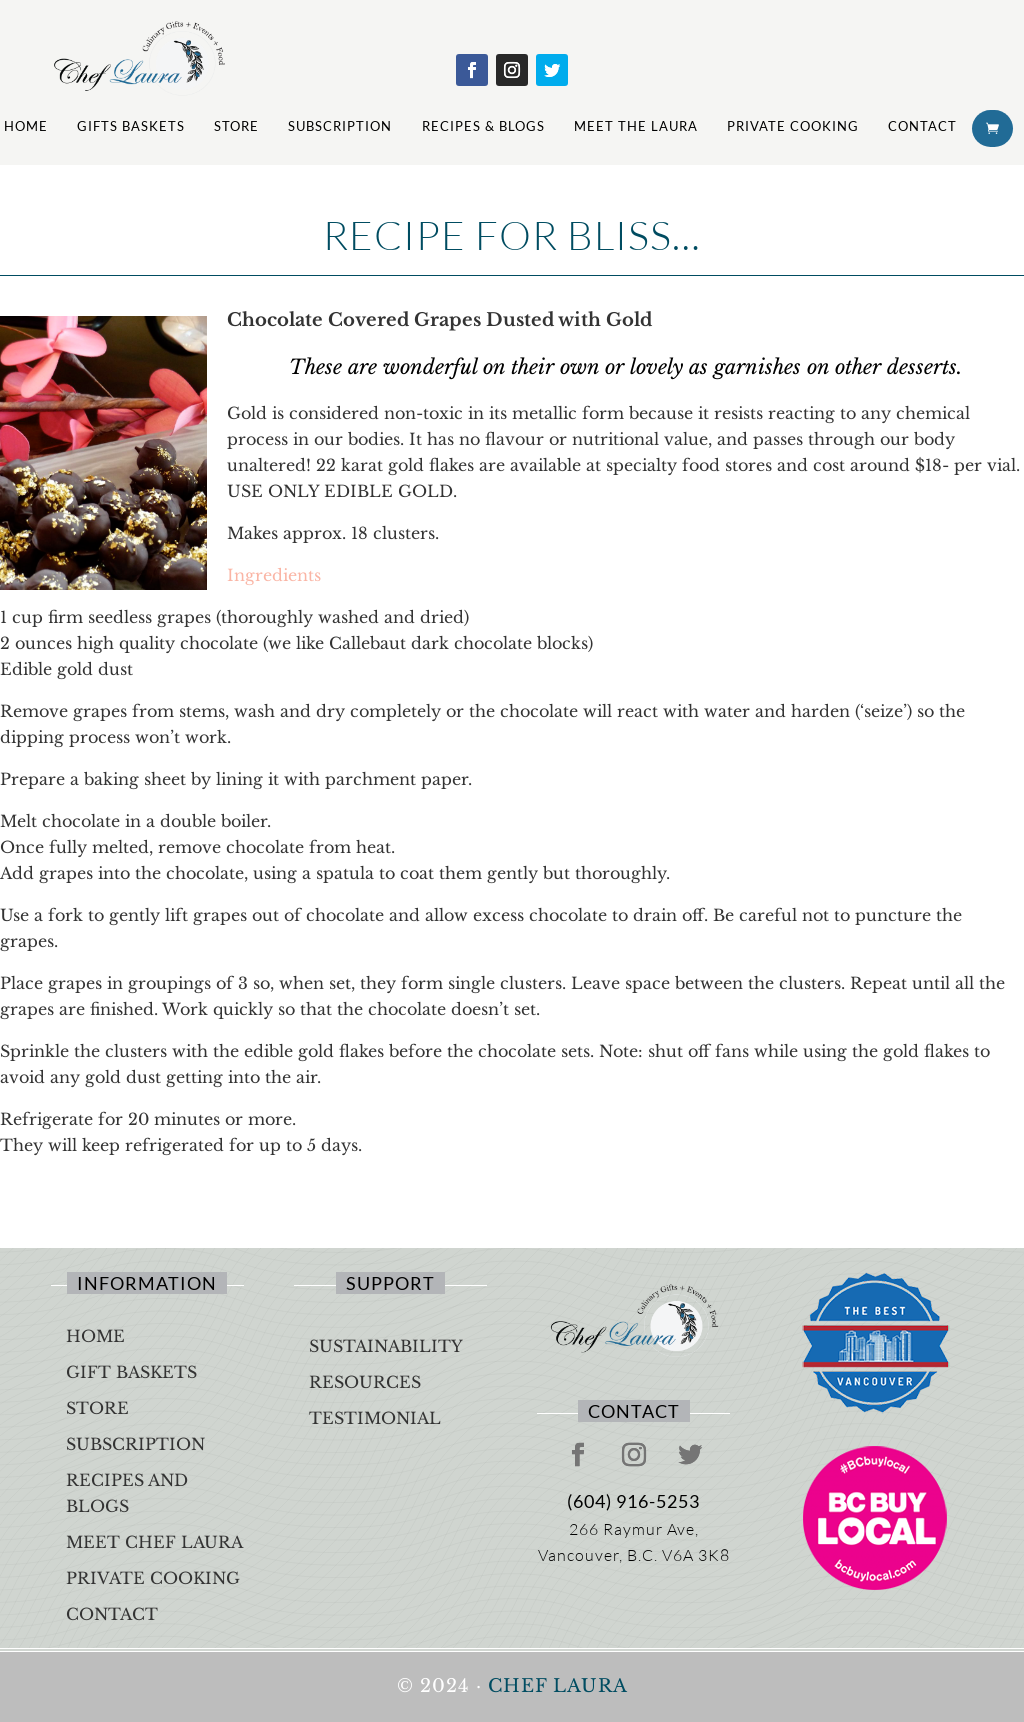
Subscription (340, 126)
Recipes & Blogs (483, 126)
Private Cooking (793, 126)
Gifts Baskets (131, 126)
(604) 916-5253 (633, 1501)
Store (236, 126)
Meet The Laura (636, 126)
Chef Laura (558, 1686)
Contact (922, 126)
